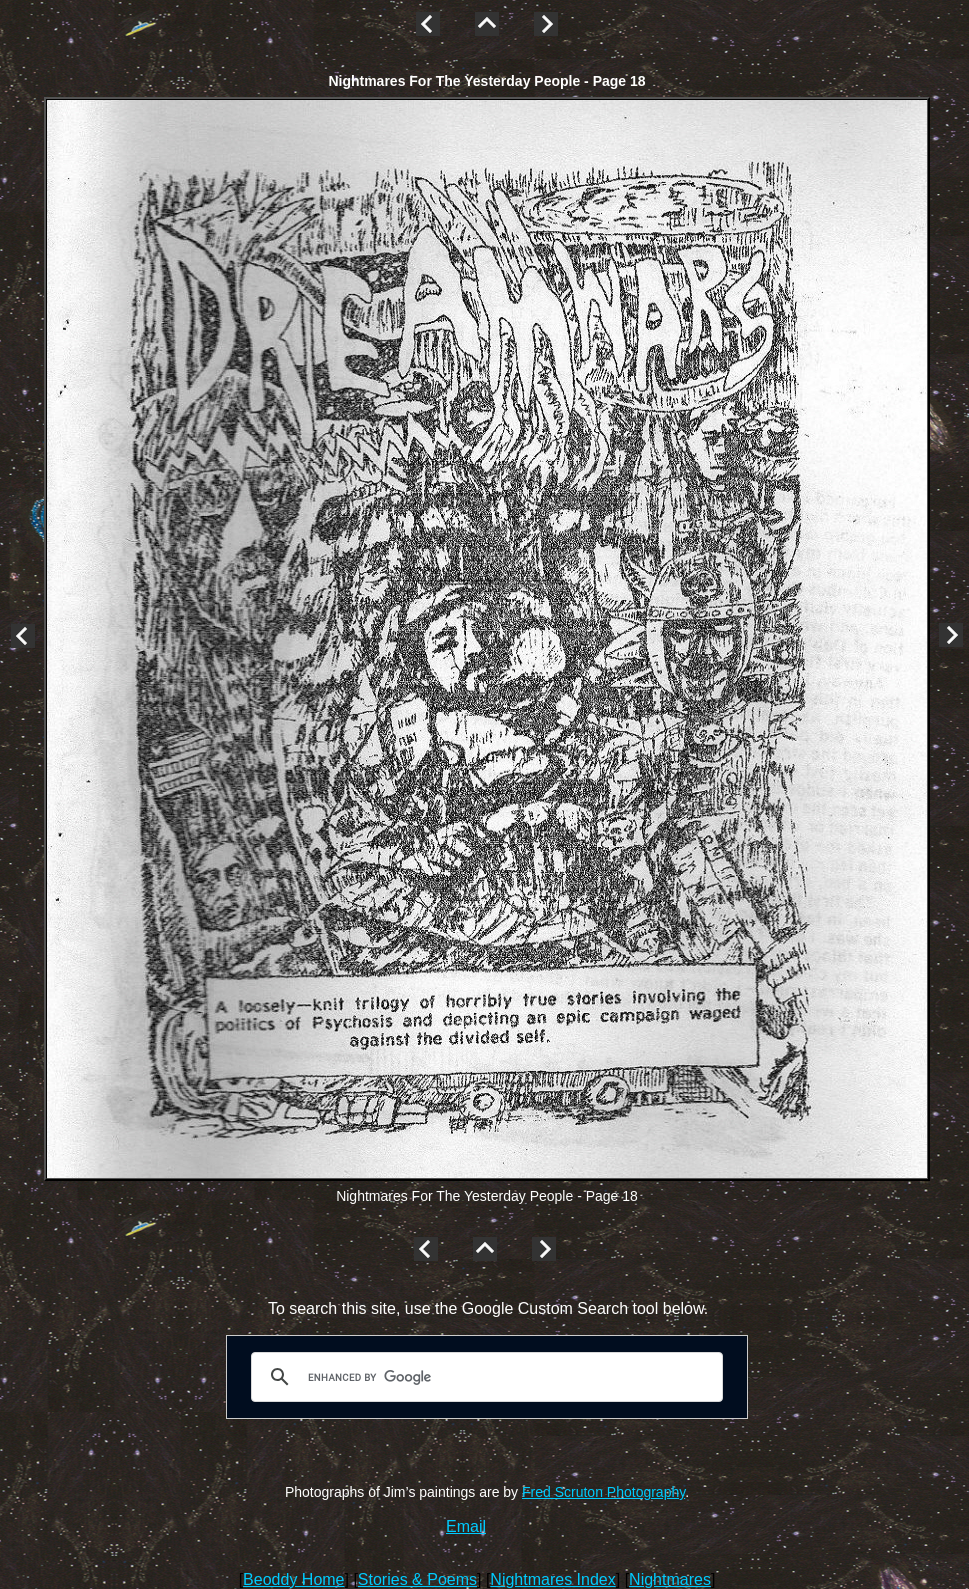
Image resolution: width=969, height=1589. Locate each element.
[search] (484, 1377)
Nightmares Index (552, 1579)
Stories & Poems (417, 1579)
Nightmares (670, 1579)
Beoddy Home (293, 1579)
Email (466, 1526)
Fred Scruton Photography (603, 1492)
